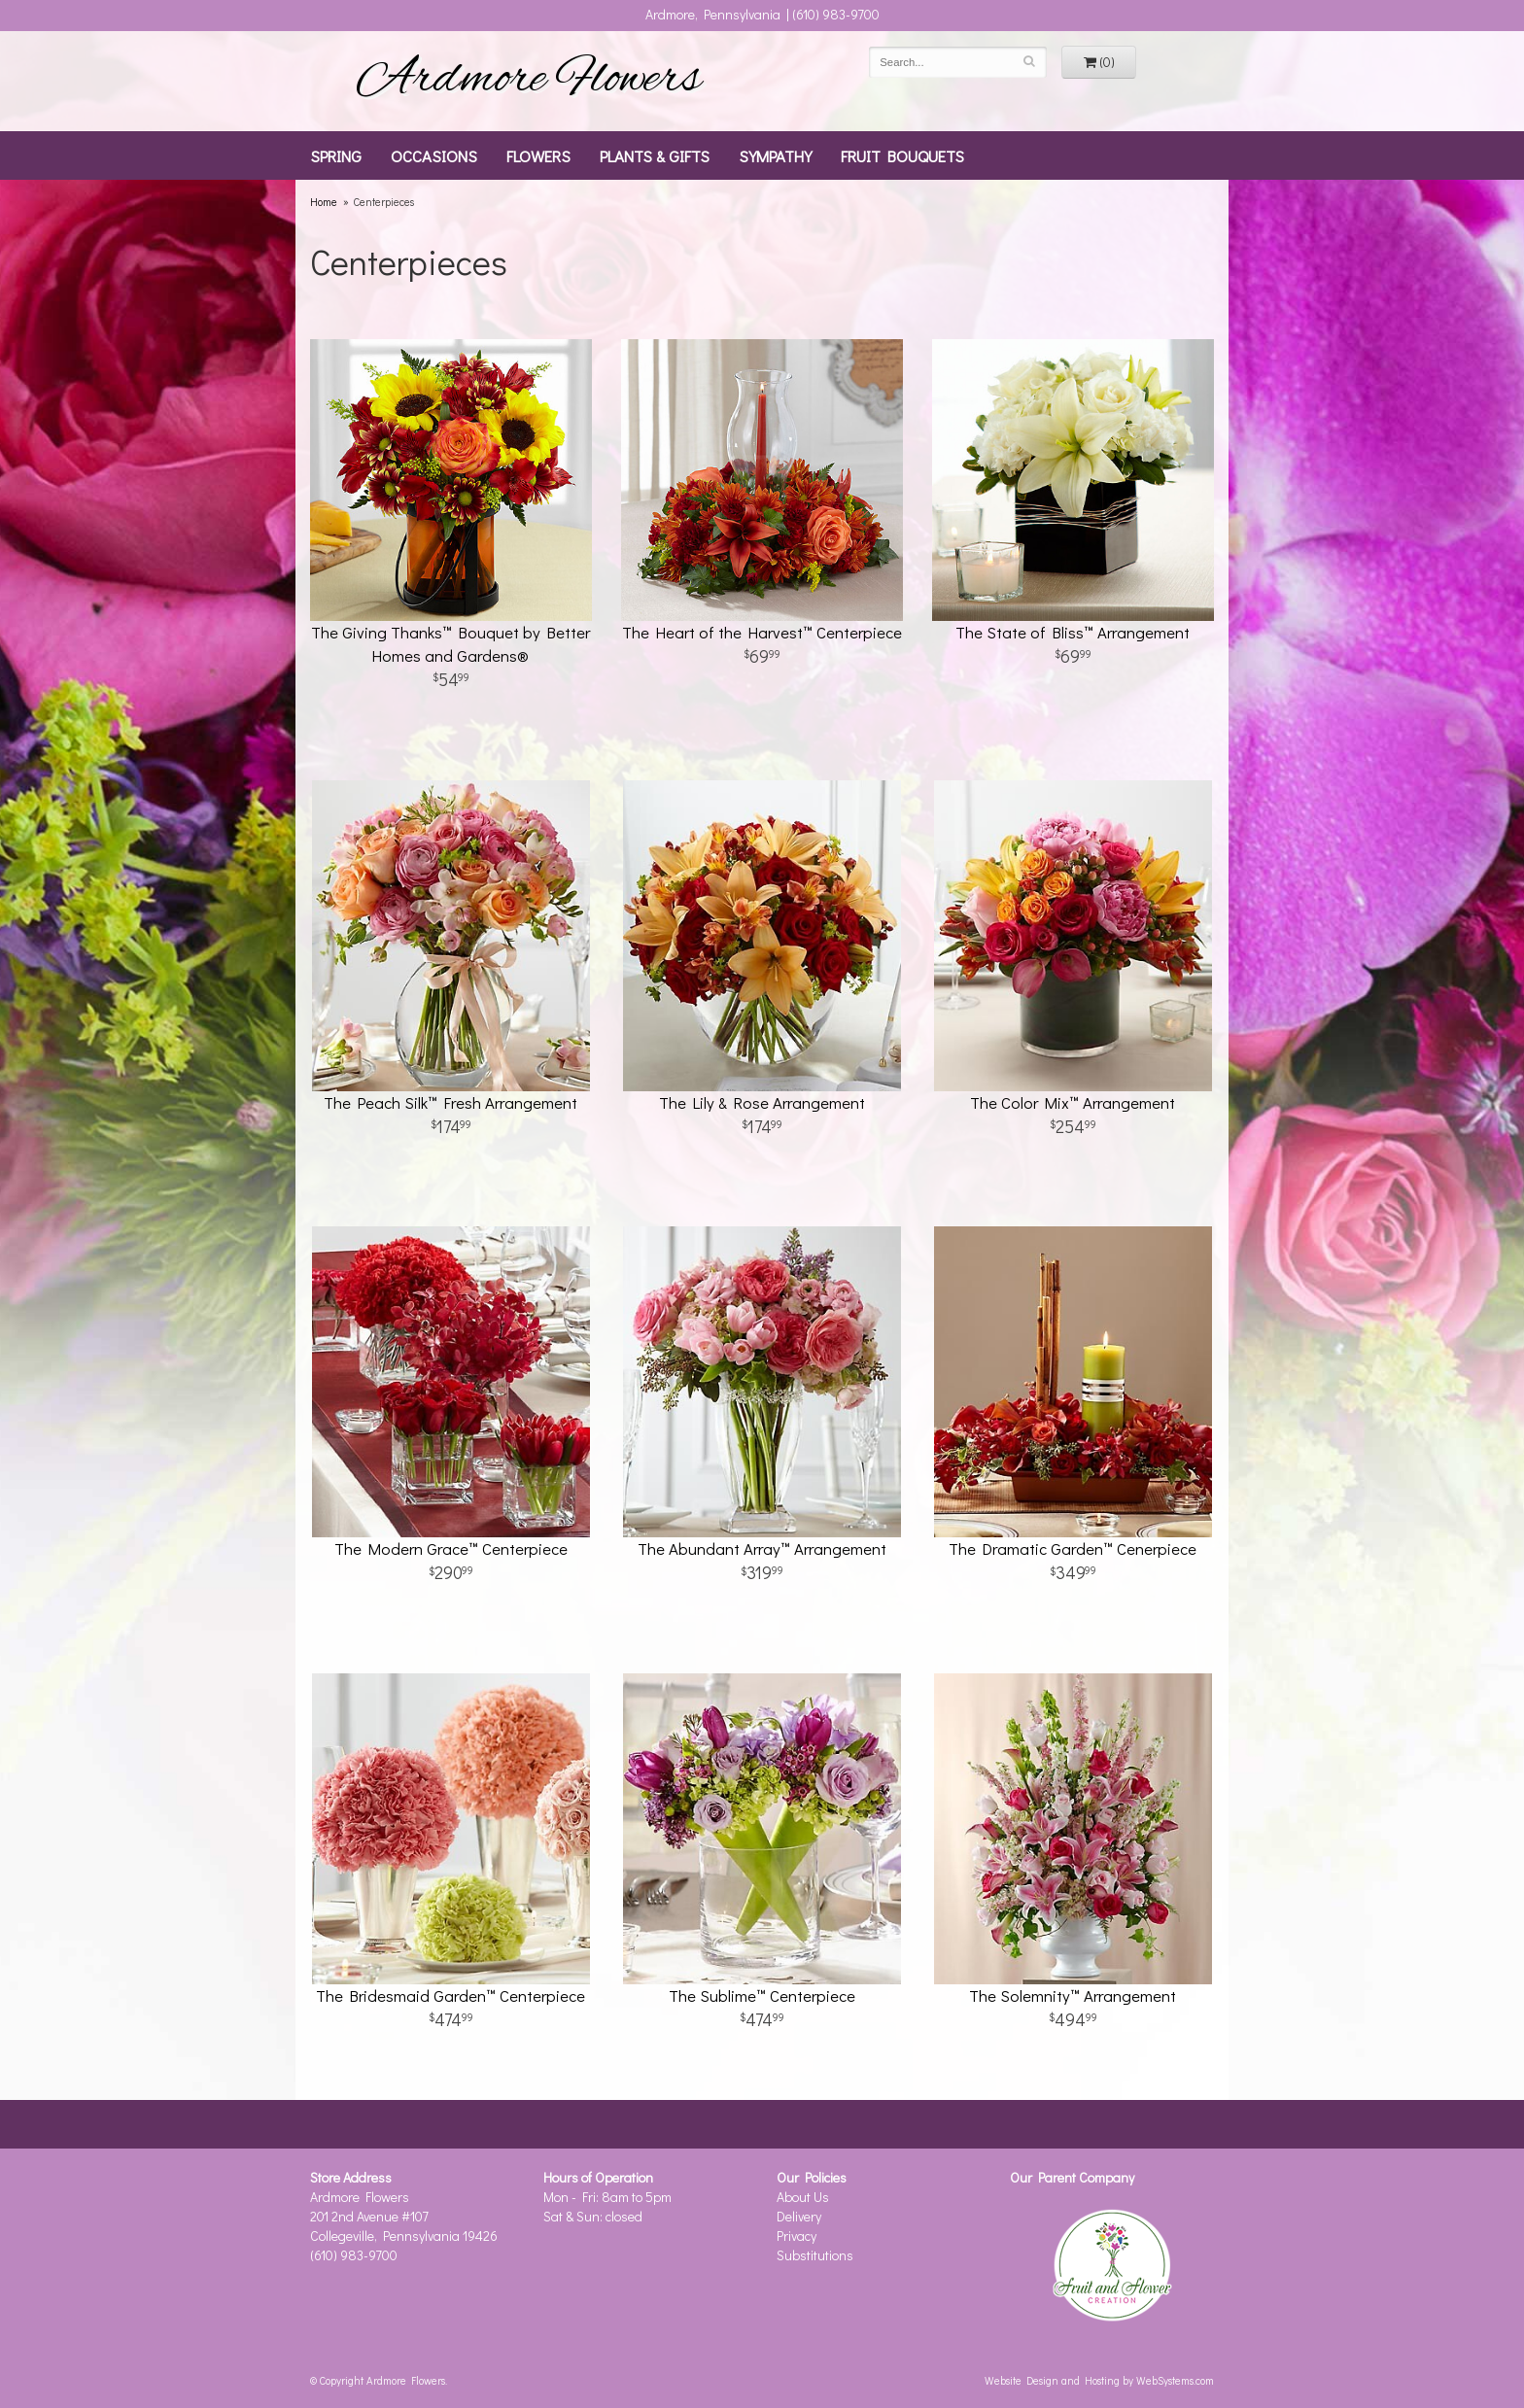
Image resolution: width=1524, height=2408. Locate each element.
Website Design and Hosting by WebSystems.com (1099, 2380)
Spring (336, 155)
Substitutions (815, 2255)
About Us (803, 2196)
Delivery (799, 2216)
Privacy (796, 2235)
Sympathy (775, 155)
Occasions (434, 155)
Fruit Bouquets (902, 155)
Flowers (538, 155)
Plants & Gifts (655, 155)
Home (323, 201)
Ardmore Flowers (529, 81)
